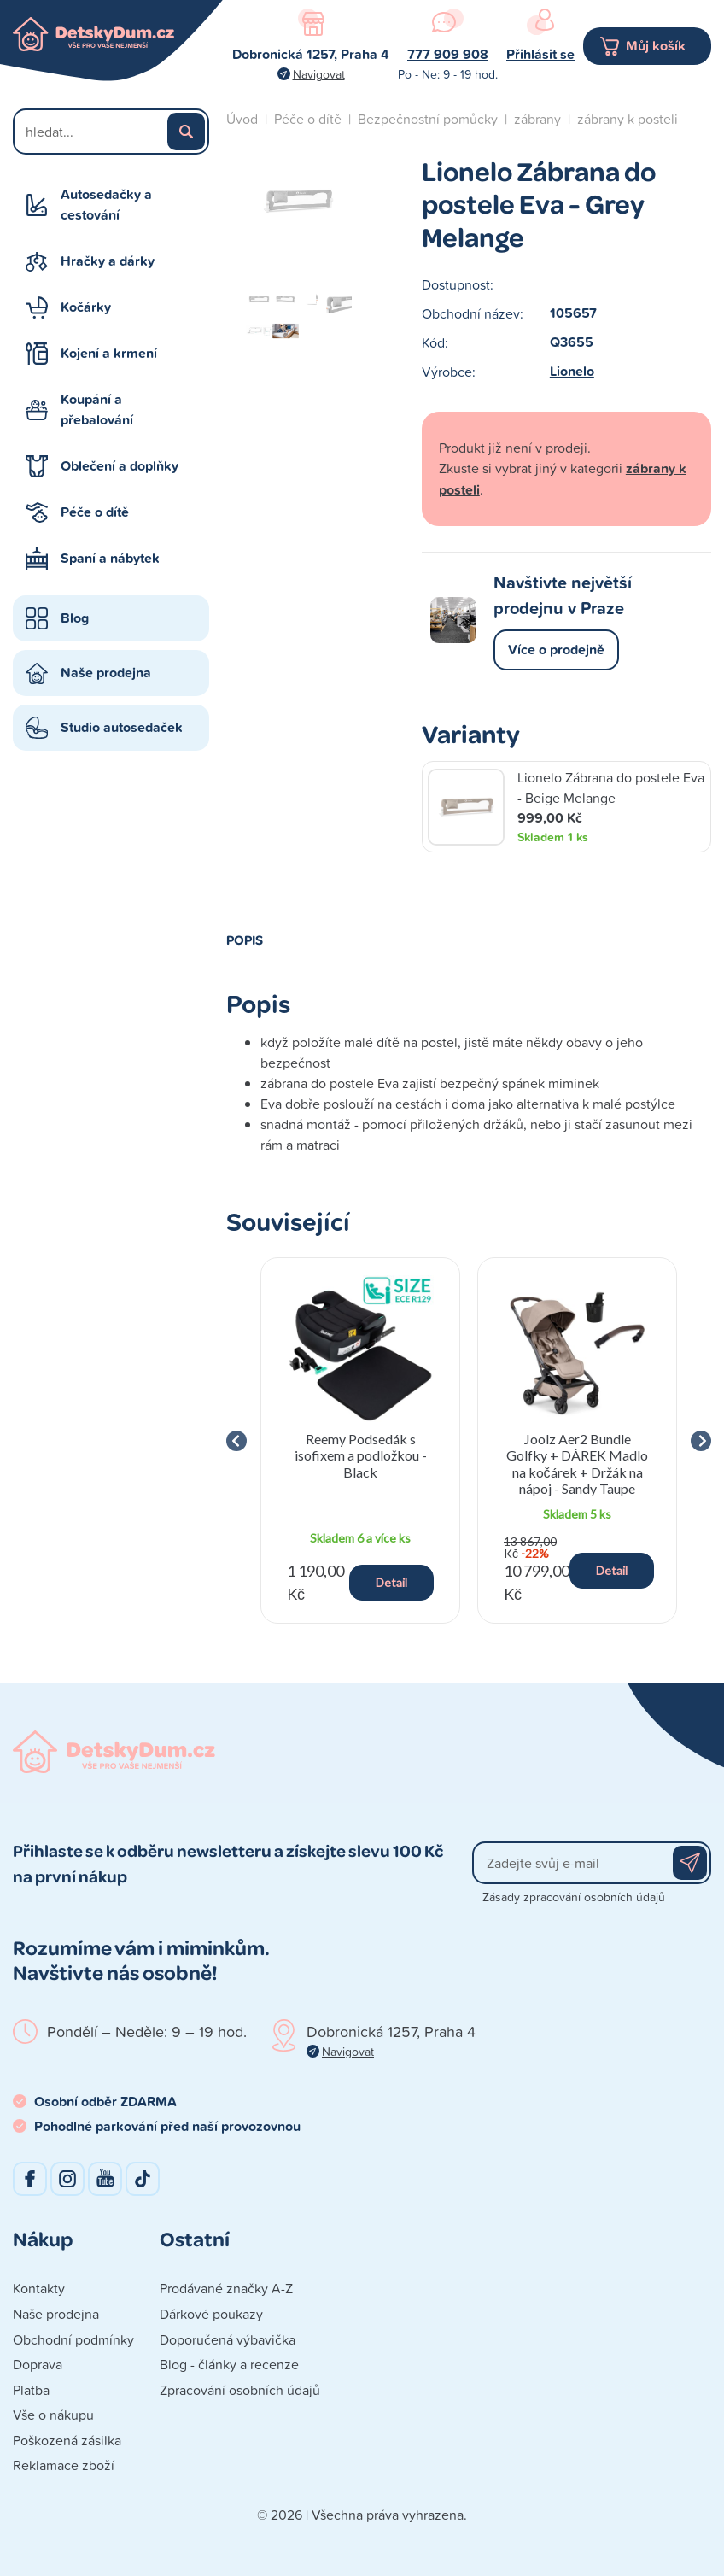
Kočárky (86, 307)
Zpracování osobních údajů (240, 2389)
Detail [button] (391, 1582)
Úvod (242, 118)
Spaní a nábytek (110, 558)
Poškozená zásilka (67, 2440)
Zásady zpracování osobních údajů (573, 1896)
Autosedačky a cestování (106, 204)
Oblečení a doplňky (119, 466)
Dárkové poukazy (211, 2313)
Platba (31, 2389)
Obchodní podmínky (73, 2339)
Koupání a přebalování (97, 409)
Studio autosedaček (122, 727)
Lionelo (572, 371)
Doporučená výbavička (227, 2339)
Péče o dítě (95, 512)
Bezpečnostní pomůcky (428, 118)
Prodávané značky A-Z (226, 2288)
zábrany (537, 118)
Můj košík (656, 46)
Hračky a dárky (108, 261)
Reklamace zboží (63, 2465)
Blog (75, 618)
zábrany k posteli (627, 118)
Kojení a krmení (109, 353)
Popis (244, 939)
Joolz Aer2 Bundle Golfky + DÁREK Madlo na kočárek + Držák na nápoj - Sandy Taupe (577, 1463)
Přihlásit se (540, 54)
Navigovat (319, 74)
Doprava (37, 2364)
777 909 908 (447, 54)
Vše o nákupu (53, 2414)
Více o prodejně (556, 649)
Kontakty (39, 2288)
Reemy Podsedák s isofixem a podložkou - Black (361, 1455)
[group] (360, 1440)
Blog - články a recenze (229, 2364)
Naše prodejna (106, 672)
